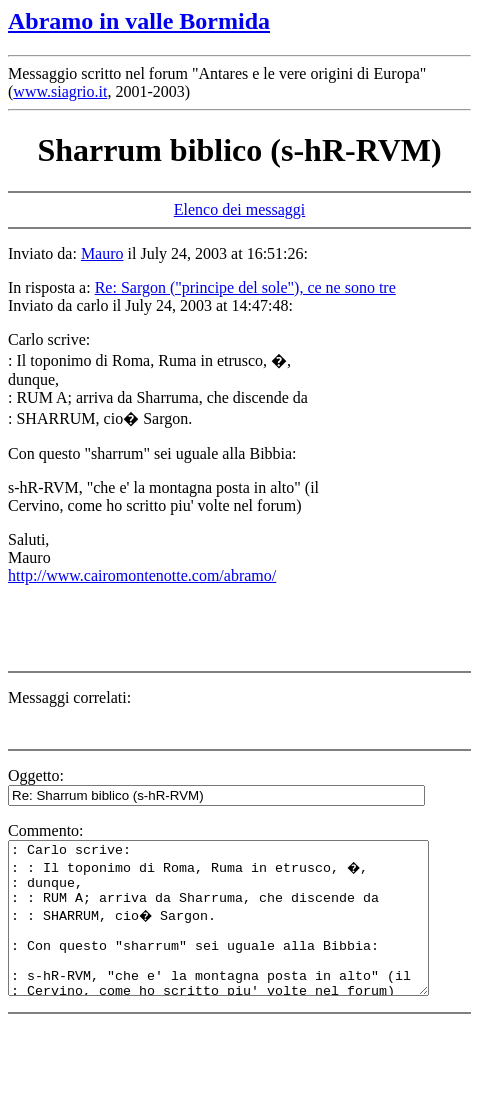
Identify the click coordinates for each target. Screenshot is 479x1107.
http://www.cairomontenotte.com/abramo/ (142, 575)
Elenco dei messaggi (240, 209)
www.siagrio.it (60, 91)
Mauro (102, 253)
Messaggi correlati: (69, 697)
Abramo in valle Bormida (139, 21)
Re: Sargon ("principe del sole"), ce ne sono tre (245, 287)
